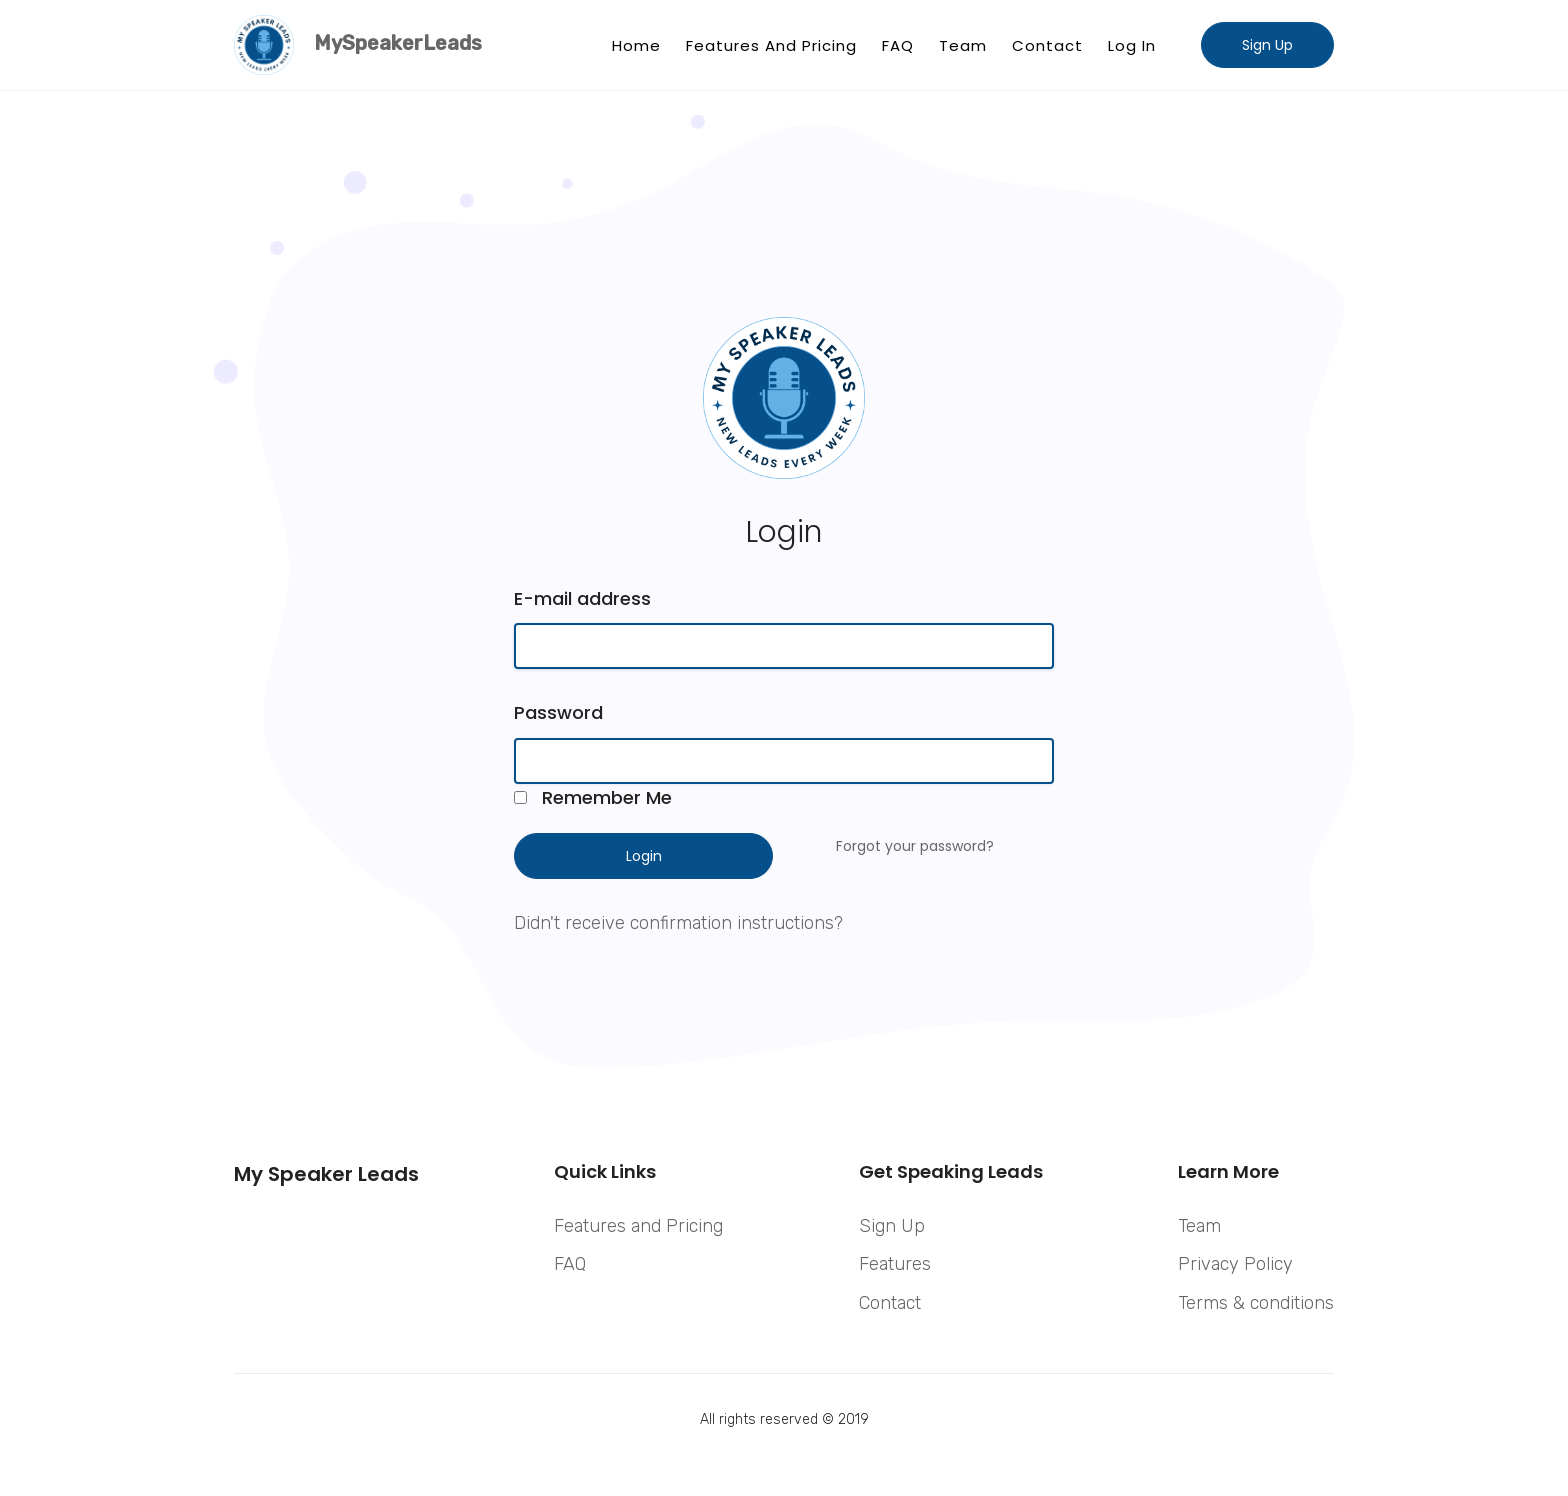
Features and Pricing (771, 45)
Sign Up (1267, 45)
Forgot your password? (915, 846)
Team (963, 45)
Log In (1132, 45)
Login (644, 856)
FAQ (898, 45)
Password (558, 712)
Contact (1047, 45)
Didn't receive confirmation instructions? (678, 923)
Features (895, 1264)
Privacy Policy (1235, 1264)
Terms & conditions (1256, 1303)
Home (636, 45)
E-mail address (582, 598)
